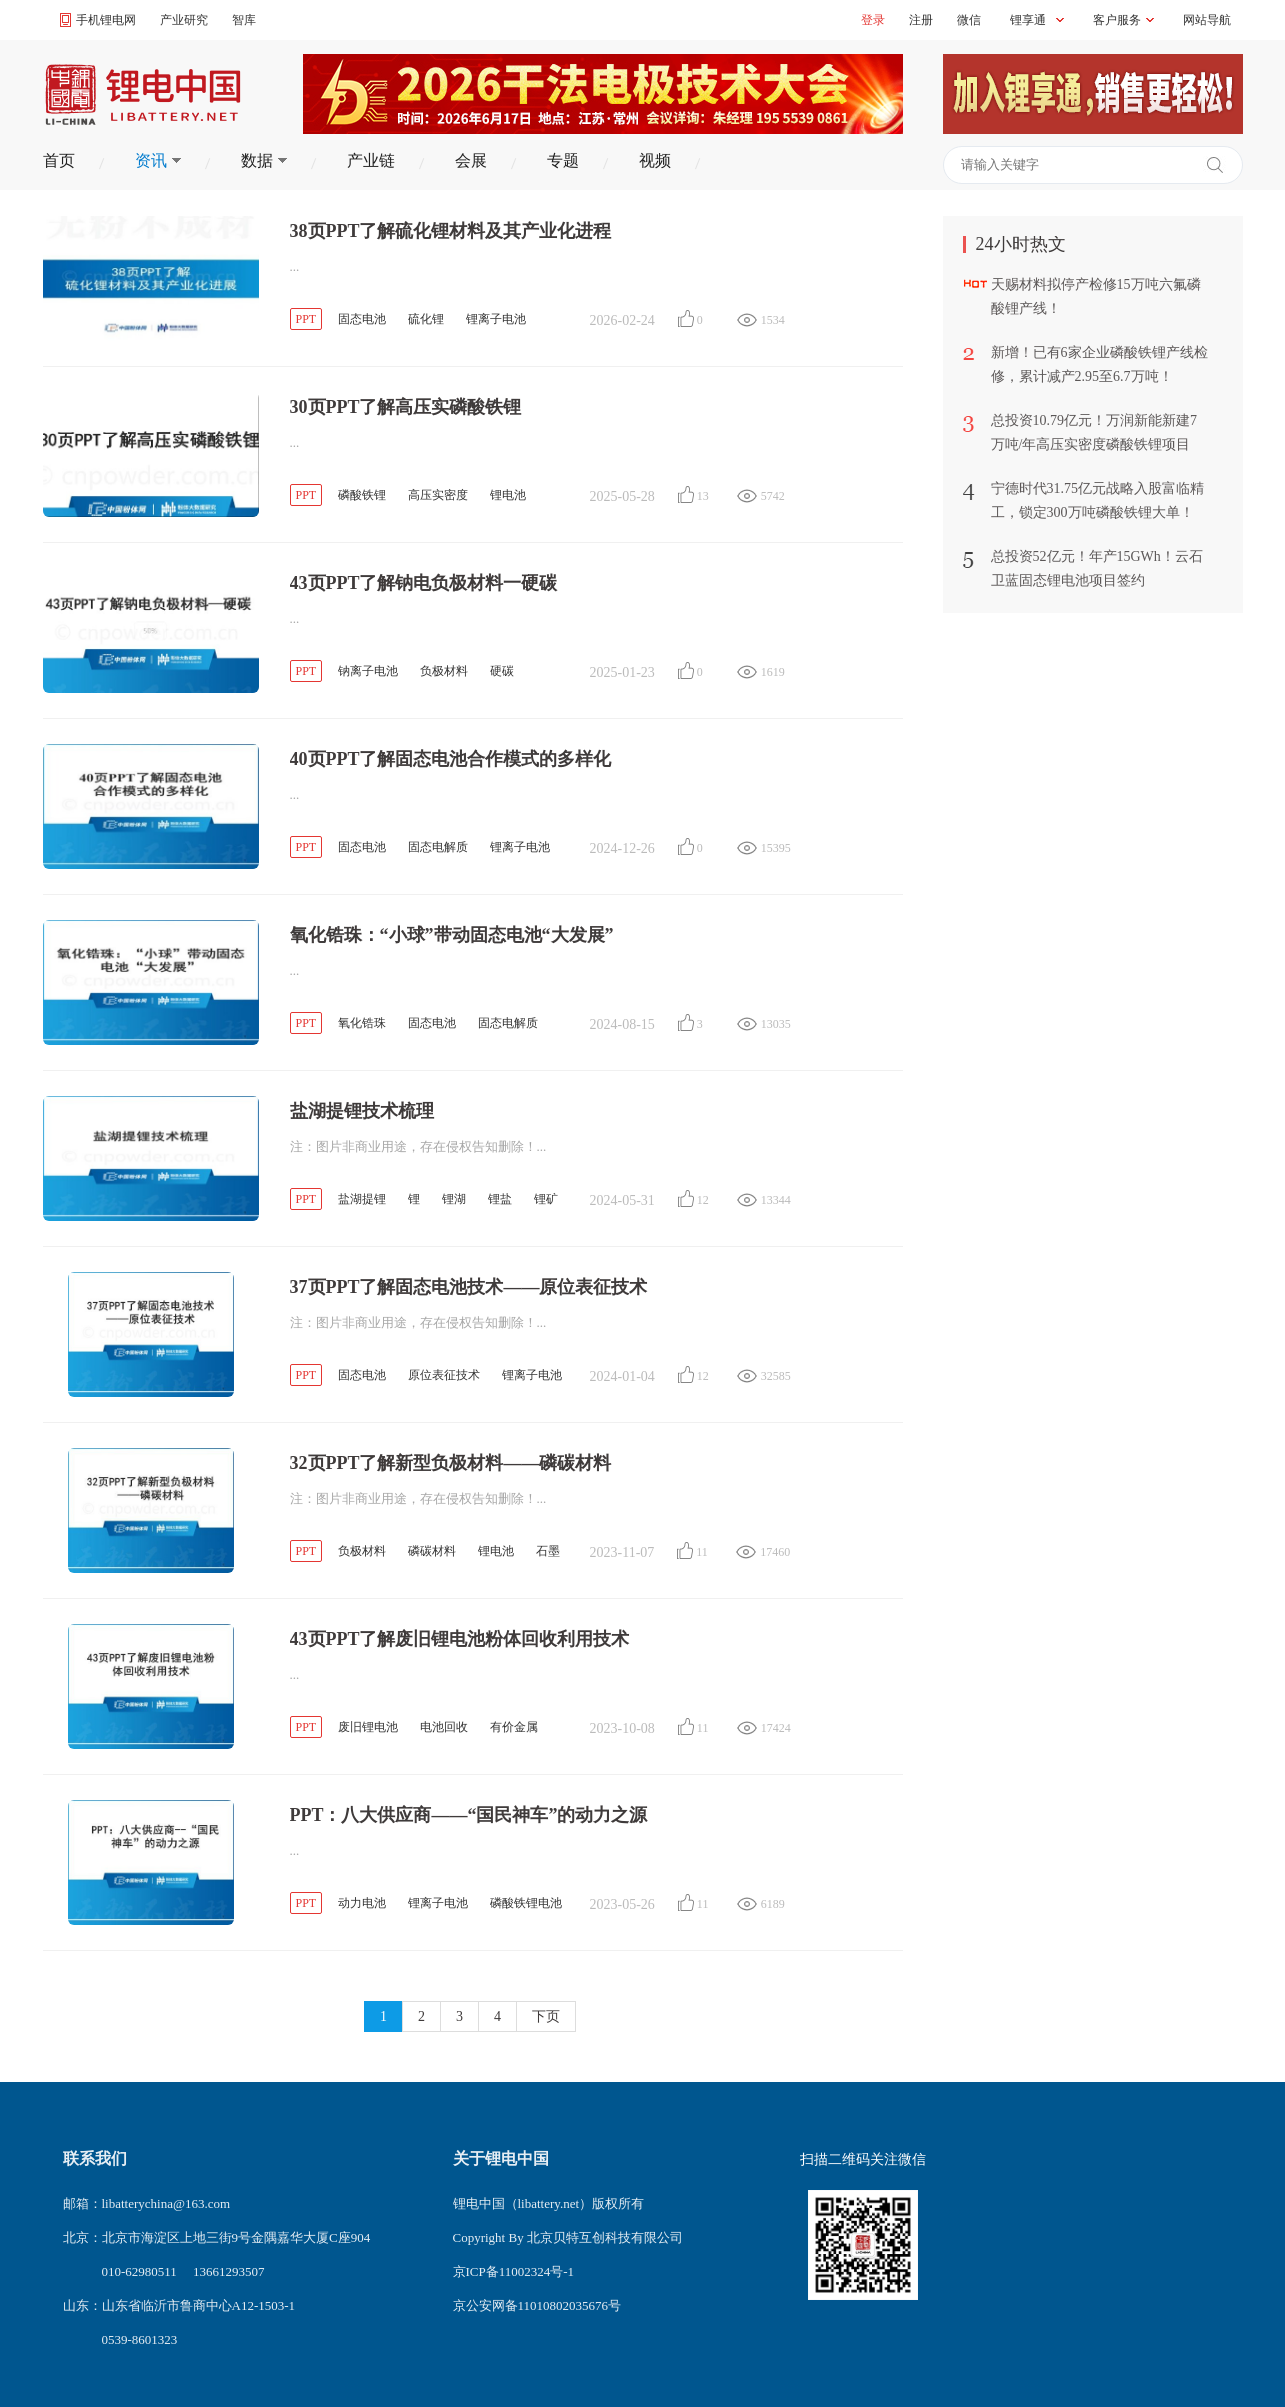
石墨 (548, 1551)
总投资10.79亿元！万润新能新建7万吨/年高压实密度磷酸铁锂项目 (1094, 432)
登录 (873, 20)
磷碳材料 (432, 1551)
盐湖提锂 (362, 1199)
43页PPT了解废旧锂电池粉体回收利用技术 (460, 1639)
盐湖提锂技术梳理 (362, 1111)
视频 (655, 160)
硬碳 (502, 671)
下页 (546, 2016)
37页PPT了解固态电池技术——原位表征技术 (469, 1287)
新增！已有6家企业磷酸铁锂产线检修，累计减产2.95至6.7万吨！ (1099, 364)
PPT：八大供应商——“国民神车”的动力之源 (469, 1815)
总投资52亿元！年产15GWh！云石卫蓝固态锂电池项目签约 (1097, 568)
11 (702, 1552)
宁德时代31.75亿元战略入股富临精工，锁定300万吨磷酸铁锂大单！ (1098, 500)
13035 (772, 1024)
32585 (772, 1376)
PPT (306, 319)
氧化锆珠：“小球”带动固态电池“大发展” (452, 935)
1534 (772, 320)
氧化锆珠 (362, 1023)
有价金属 (514, 1727)
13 (703, 496)
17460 (771, 1552)
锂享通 (1028, 20)
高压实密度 (438, 495)
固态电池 (362, 319)
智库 (244, 20)
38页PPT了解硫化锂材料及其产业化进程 (451, 231)
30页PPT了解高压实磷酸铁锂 (406, 407)
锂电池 (508, 495)
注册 (921, 20)
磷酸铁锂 (362, 495)
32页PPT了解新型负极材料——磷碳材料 (451, 1463)
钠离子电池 (368, 671)
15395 (772, 848)
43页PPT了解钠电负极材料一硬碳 (424, 583)
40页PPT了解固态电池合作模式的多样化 (451, 759)
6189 (772, 1904)
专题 (563, 160)
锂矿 (546, 1199)
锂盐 (500, 1199)
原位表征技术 (444, 1375)
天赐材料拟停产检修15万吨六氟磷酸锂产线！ (1096, 296)
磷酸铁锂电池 (526, 1903)
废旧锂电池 (368, 1727)
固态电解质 (438, 847)
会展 (471, 160)
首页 (59, 160)
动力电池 (362, 1903)
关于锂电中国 (501, 2158)
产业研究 (184, 20)
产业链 (371, 160)
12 (703, 1200)
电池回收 (444, 1727)
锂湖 (454, 1199)
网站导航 (1207, 20)
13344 (772, 1200)
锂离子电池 (496, 319)
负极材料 (444, 671)
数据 (264, 160)
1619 (772, 672)
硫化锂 (426, 319)
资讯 (158, 160)
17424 (772, 1728)
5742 (772, 496)
